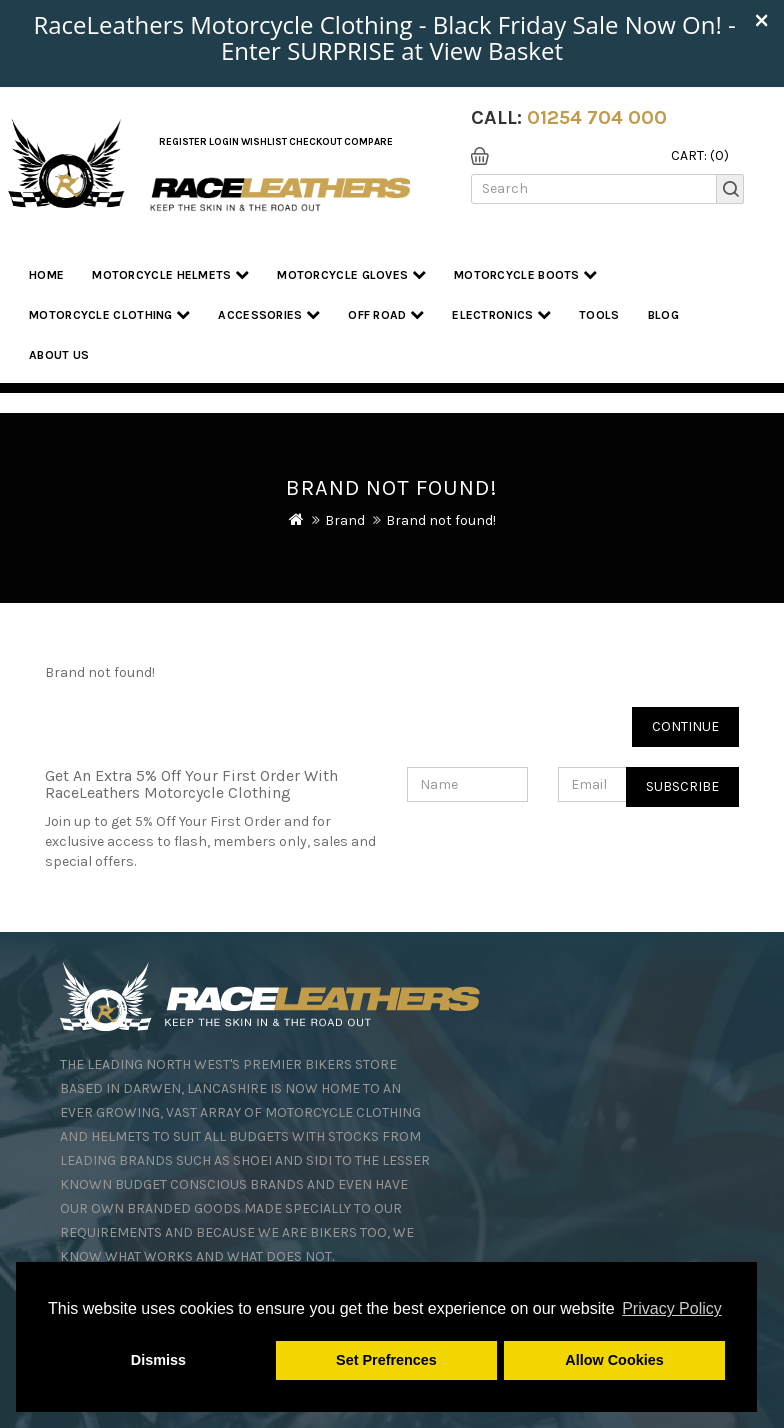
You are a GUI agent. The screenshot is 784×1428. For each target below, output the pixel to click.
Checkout (315, 142)
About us (59, 355)
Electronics (501, 314)
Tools (599, 315)
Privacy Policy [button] (672, 1308)
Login (224, 142)
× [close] (761, 19)
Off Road (386, 314)
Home (46, 275)
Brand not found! (441, 520)
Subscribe (682, 786)
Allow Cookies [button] (614, 1360)
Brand (345, 520)
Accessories (269, 314)
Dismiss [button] (158, 1360)
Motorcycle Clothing (109, 314)
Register (183, 142)
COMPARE (368, 142)
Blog (663, 315)
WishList (264, 142)
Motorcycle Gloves (351, 274)
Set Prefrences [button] (386, 1360)
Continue (685, 726)
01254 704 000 (597, 117)
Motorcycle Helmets (170, 274)
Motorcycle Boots (525, 274)
